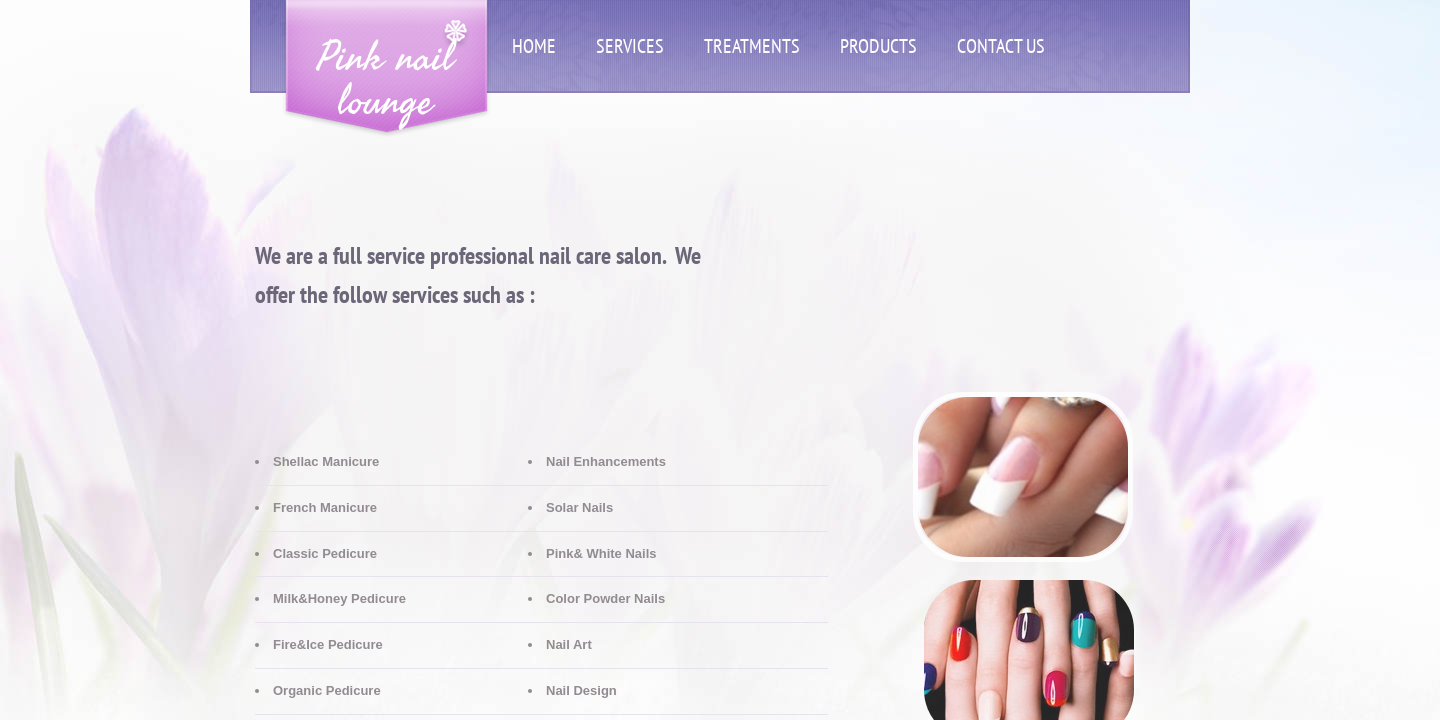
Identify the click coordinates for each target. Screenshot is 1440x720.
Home (534, 46)
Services (630, 46)
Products (878, 46)
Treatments (752, 46)
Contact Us (1001, 46)
